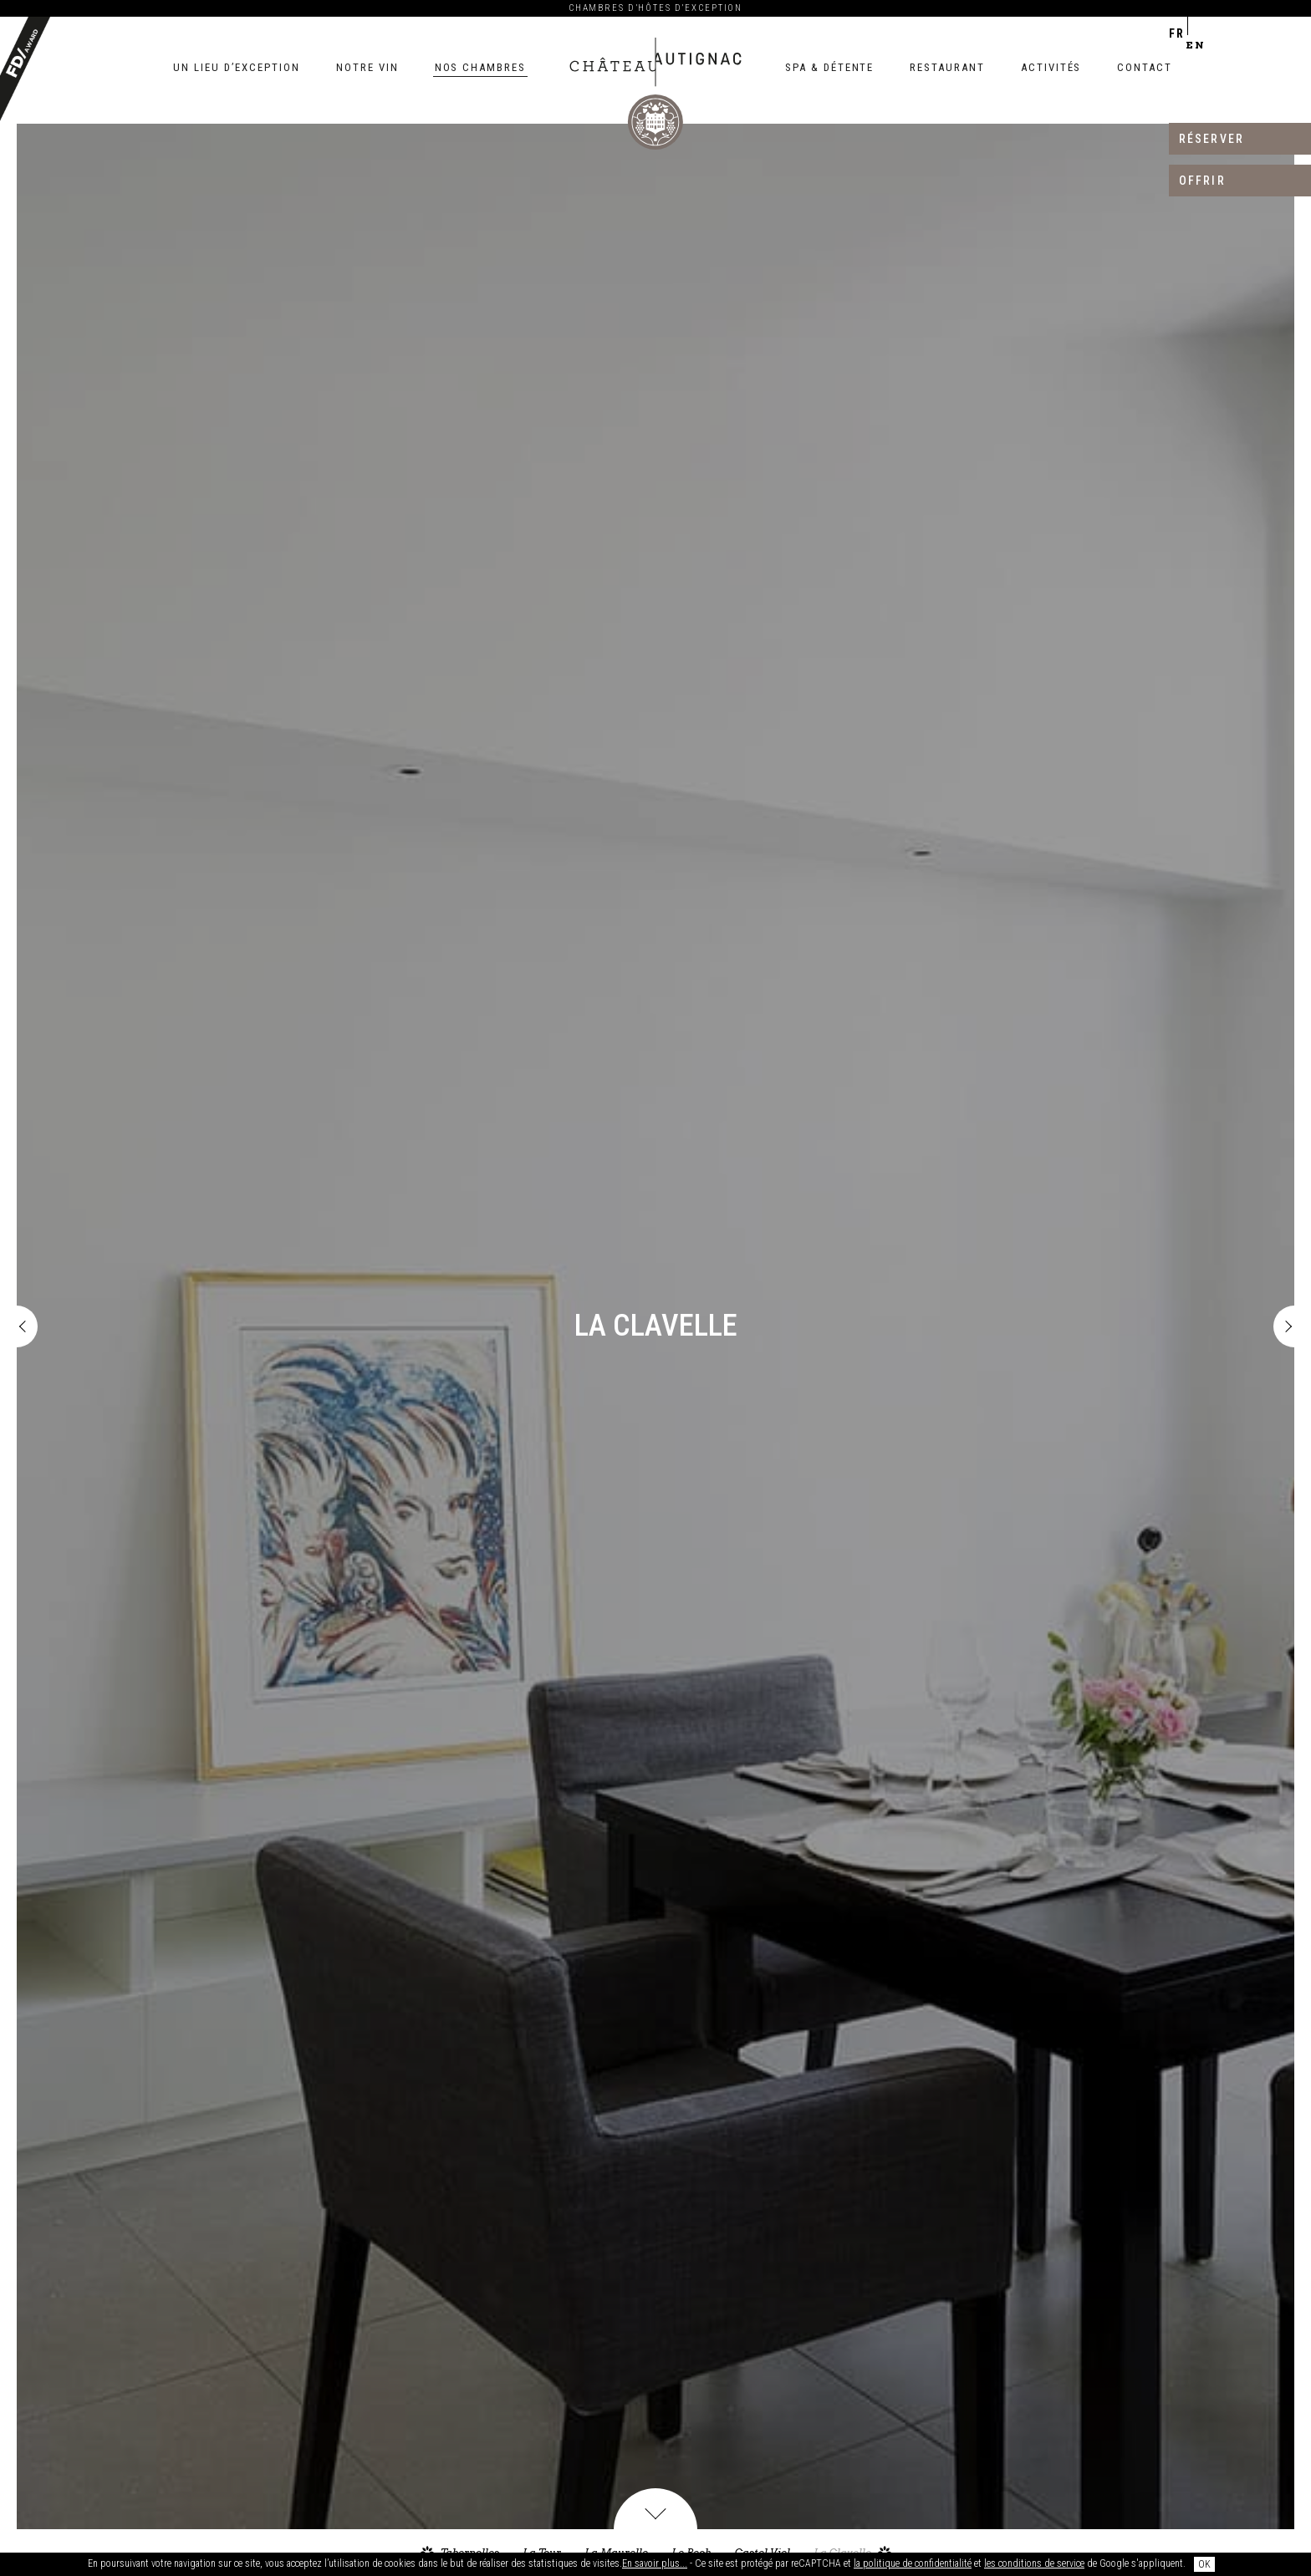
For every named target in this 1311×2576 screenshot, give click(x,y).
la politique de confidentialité (913, 2563)
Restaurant (947, 67)
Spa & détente (829, 67)
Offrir (1202, 180)
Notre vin (367, 67)
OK (1204, 2564)
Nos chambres (480, 67)
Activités (1051, 67)
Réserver (1211, 138)
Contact (1144, 67)
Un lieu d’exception (236, 67)
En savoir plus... (654, 2563)
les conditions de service (1034, 2563)
